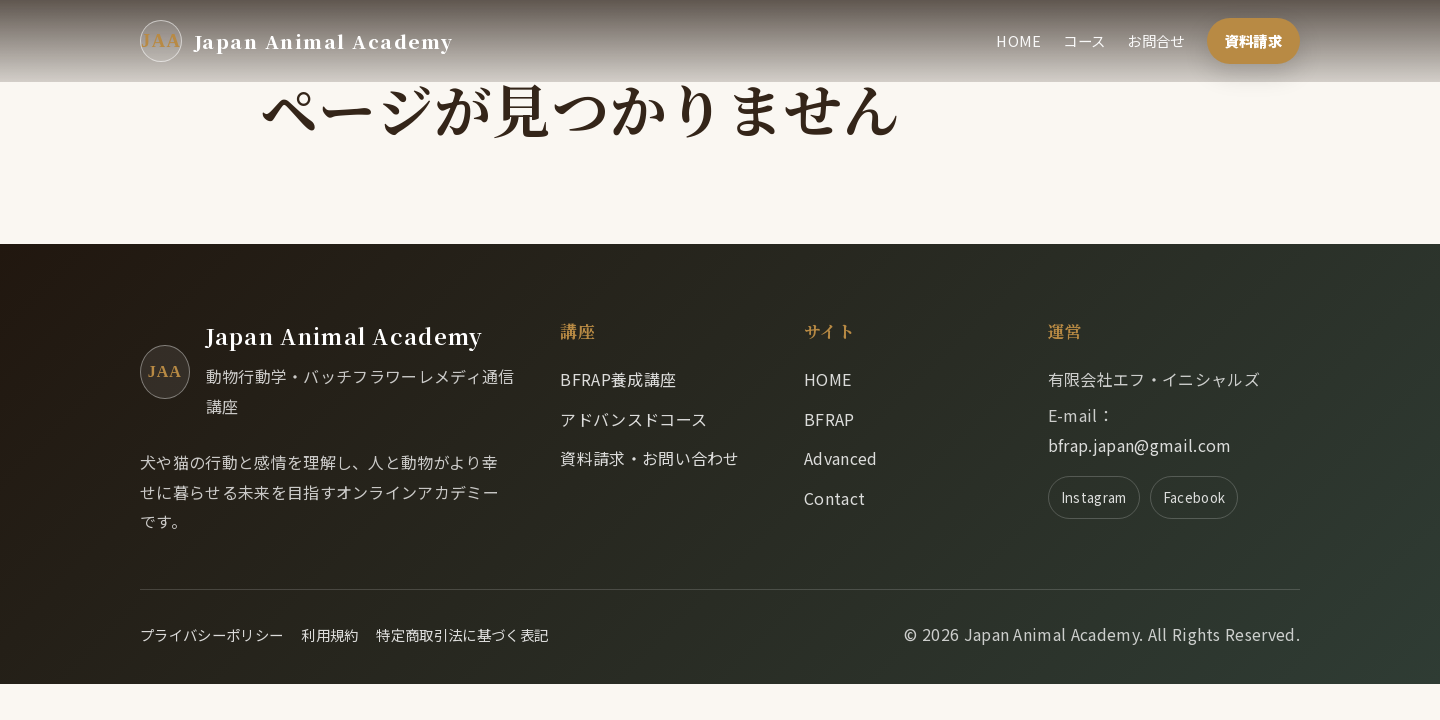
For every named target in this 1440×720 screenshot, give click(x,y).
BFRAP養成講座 (618, 379)
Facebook (1194, 497)
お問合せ (1155, 40)
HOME (1018, 40)
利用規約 (329, 634)
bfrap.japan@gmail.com (1140, 445)
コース (1084, 40)
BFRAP (829, 419)
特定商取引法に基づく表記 (462, 634)
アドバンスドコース (633, 419)
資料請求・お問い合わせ (650, 458)
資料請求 (1253, 40)
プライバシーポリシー (211, 634)
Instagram (1094, 497)
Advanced (841, 458)
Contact (834, 498)
